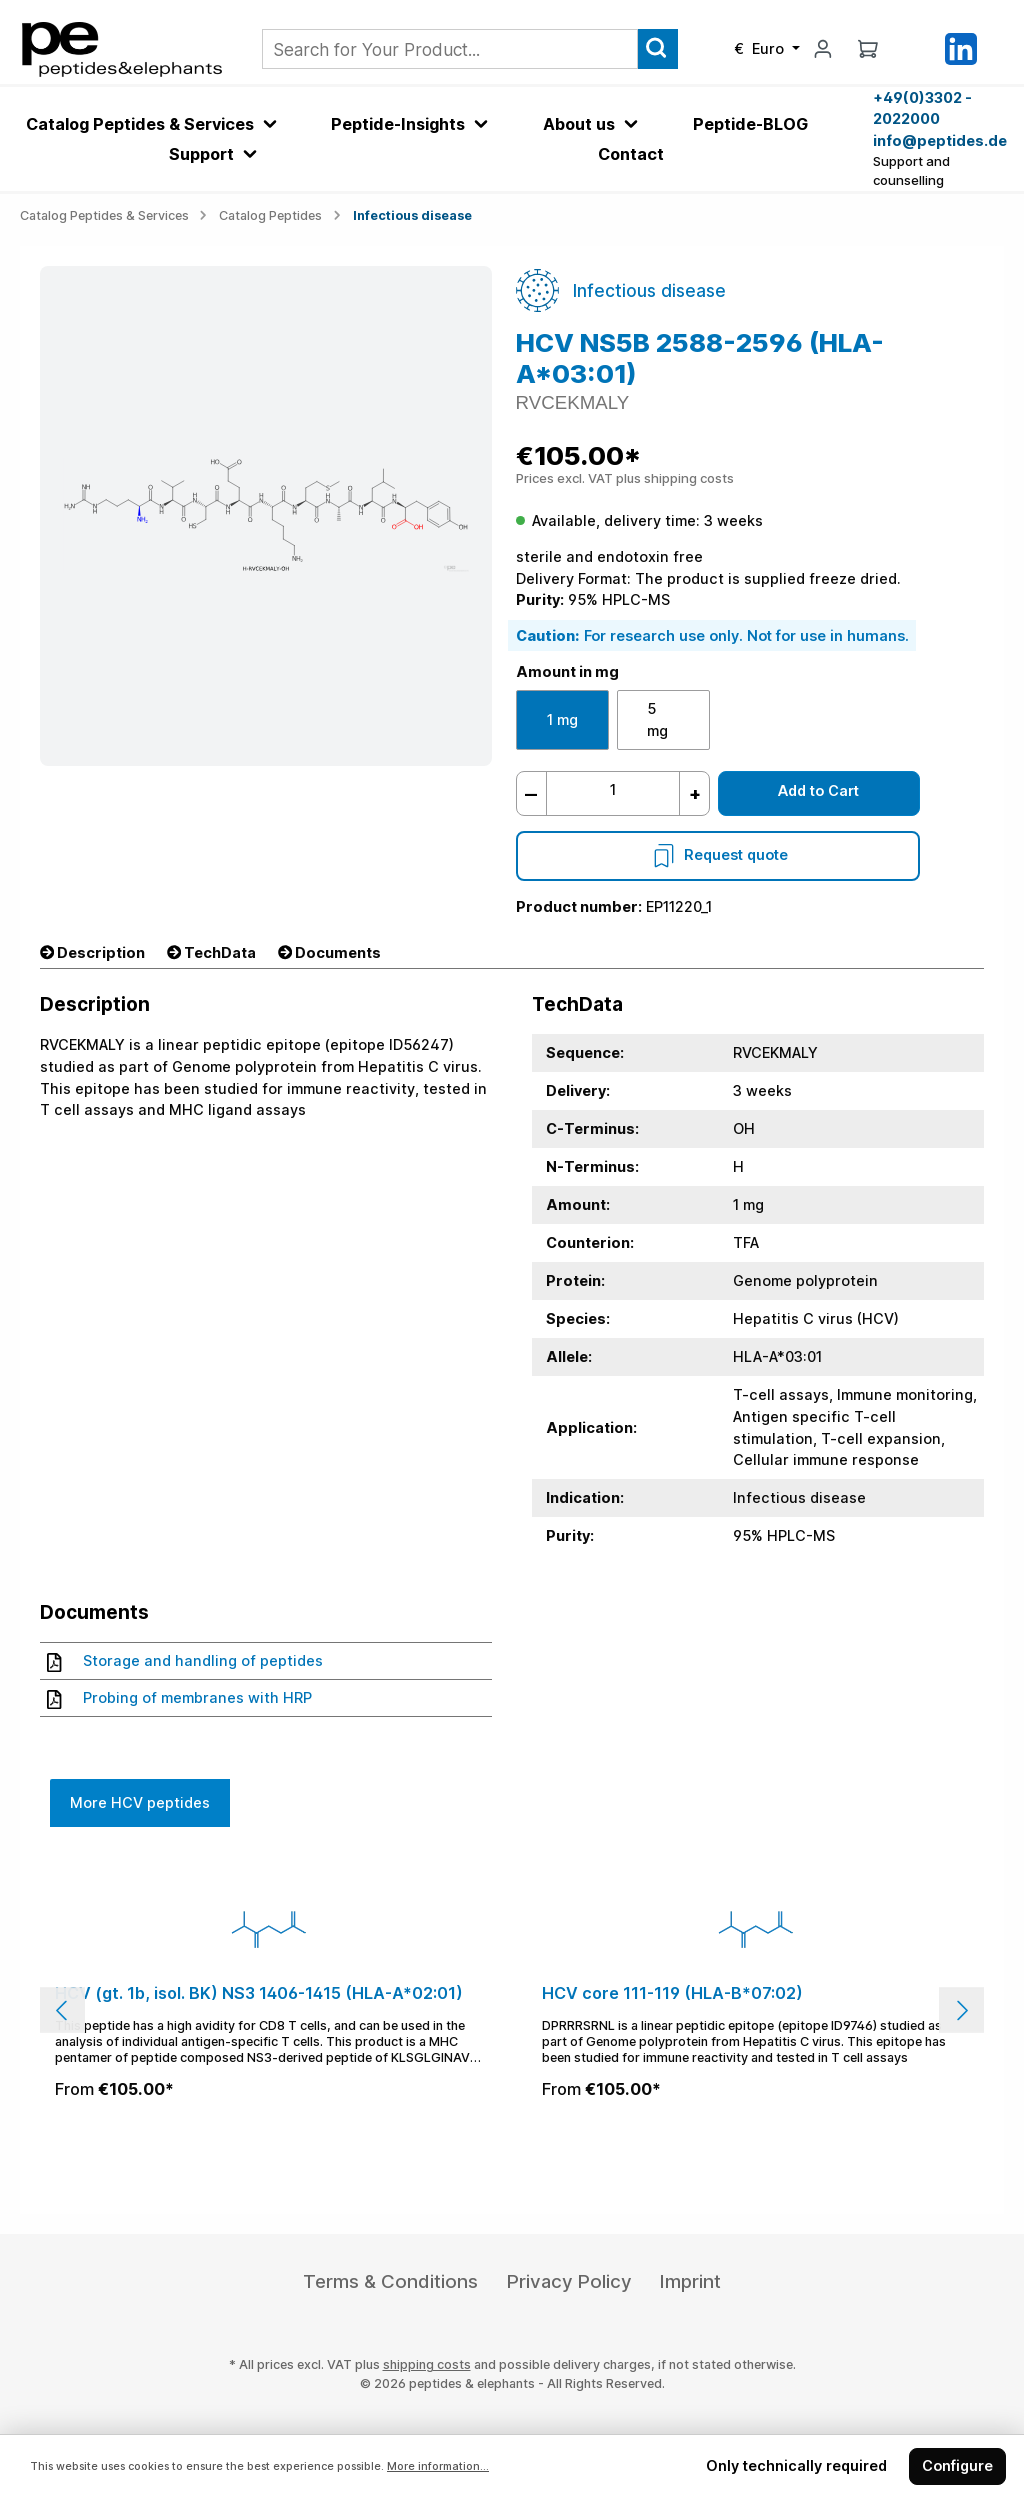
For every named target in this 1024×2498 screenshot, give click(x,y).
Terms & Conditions (390, 2281)
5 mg (657, 719)
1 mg (562, 719)
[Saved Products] (914, 49)
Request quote (718, 854)
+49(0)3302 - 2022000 (922, 108)
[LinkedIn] (961, 47)
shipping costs (427, 2364)
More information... (438, 2466)
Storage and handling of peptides (185, 1661)
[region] (512, 2010)
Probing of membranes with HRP (179, 1698)
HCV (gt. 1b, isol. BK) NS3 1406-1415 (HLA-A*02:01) (259, 1993)
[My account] (823, 48)
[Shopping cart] (868, 48)
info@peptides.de (938, 140)
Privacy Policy (569, 2281)
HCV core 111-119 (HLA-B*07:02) (672, 1993)
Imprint (690, 2281)
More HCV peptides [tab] (140, 1802)
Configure (957, 2465)
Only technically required (796, 2465)
